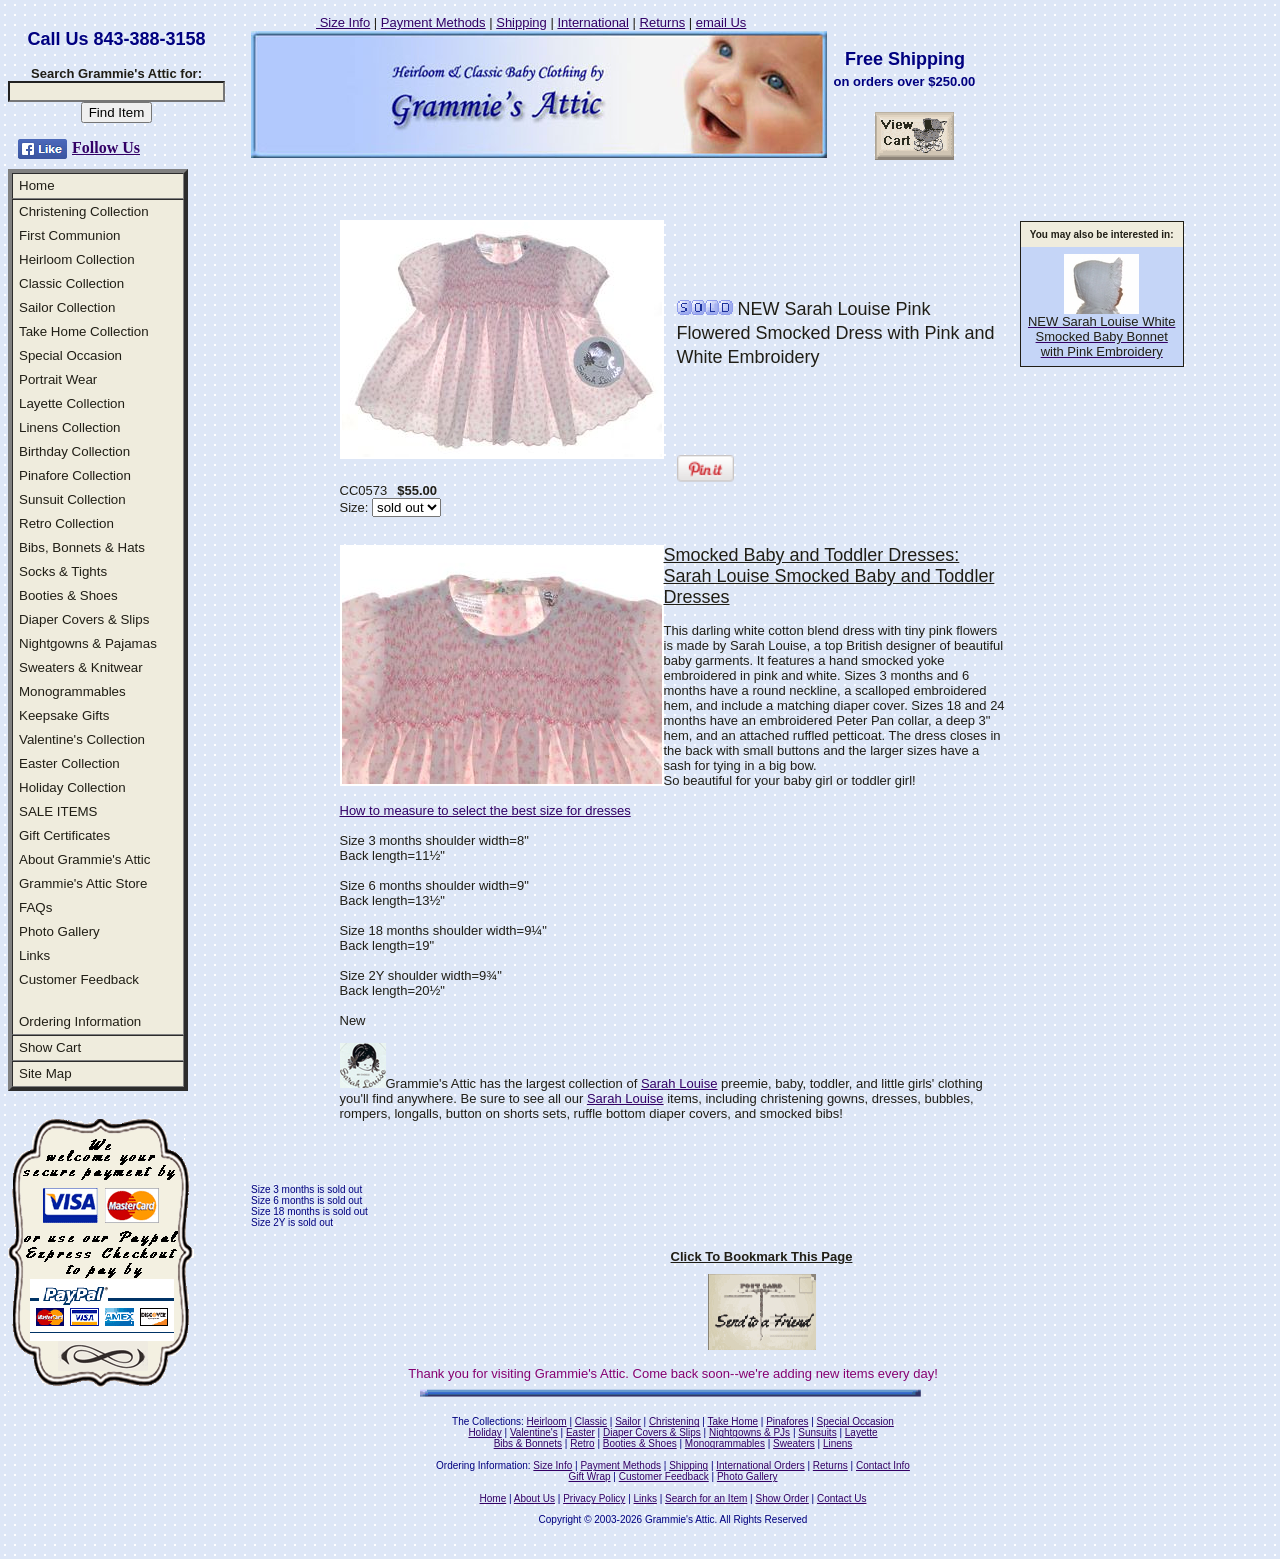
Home (37, 185)
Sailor (628, 1421)
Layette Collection (72, 403)
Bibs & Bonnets (528, 1443)
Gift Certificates (64, 835)
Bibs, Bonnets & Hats (82, 547)
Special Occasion (70, 355)
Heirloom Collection (77, 259)
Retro (582, 1443)
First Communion (69, 235)
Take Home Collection (84, 331)
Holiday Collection (72, 787)
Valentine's (534, 1432)
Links (34, 955)
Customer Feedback (79, 979)
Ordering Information (80, 1021)
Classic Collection (71, 283)
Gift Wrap (590, 1476)
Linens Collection (70, 427)
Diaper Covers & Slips (84, 619)
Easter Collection (69, 763)
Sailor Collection (67, 307)
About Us (534, 1498)
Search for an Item (706, 1498)
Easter (580, 1432)
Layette (861, 1432)
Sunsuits (817, 1432)
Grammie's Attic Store (83, 883)
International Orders (760, 1465)
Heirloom (547, 1421)
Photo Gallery (59, 931)
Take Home (732, 1421)
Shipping (521, 22)
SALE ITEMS (58, 811)
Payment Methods (433, 22)
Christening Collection (84, 211)
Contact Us (841, 1498)
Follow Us (106, 147)
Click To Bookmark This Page (762, 1256)
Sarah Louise (679, 1083)
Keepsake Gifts (64, 715)
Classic (591, 1421)
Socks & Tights (63, 571)
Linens (837, 1443)
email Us (721, 22)
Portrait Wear (58, 379)
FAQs (35, 907)
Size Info (343, 22)
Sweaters (794, 1443)
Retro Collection (66, 523)
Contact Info (883, 1465)
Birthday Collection (74, 451)
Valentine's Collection (82, 739)
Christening (674, 1421)
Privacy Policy (594, 1498)
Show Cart (50, 1047)
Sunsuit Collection (72, 499)
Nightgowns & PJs (749, 1432)
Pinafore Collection (75, 475)
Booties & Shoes (68, 595)
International (593, 22)
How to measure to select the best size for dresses (485, 810)
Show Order (781, 1498)
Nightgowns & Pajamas (88, 643)
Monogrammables (72, 691)
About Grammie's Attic (84, 859)
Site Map (45, 1073)
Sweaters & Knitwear (81, 667)
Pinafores (787, 1421)
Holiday (484, 1432)
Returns (663, 22)
